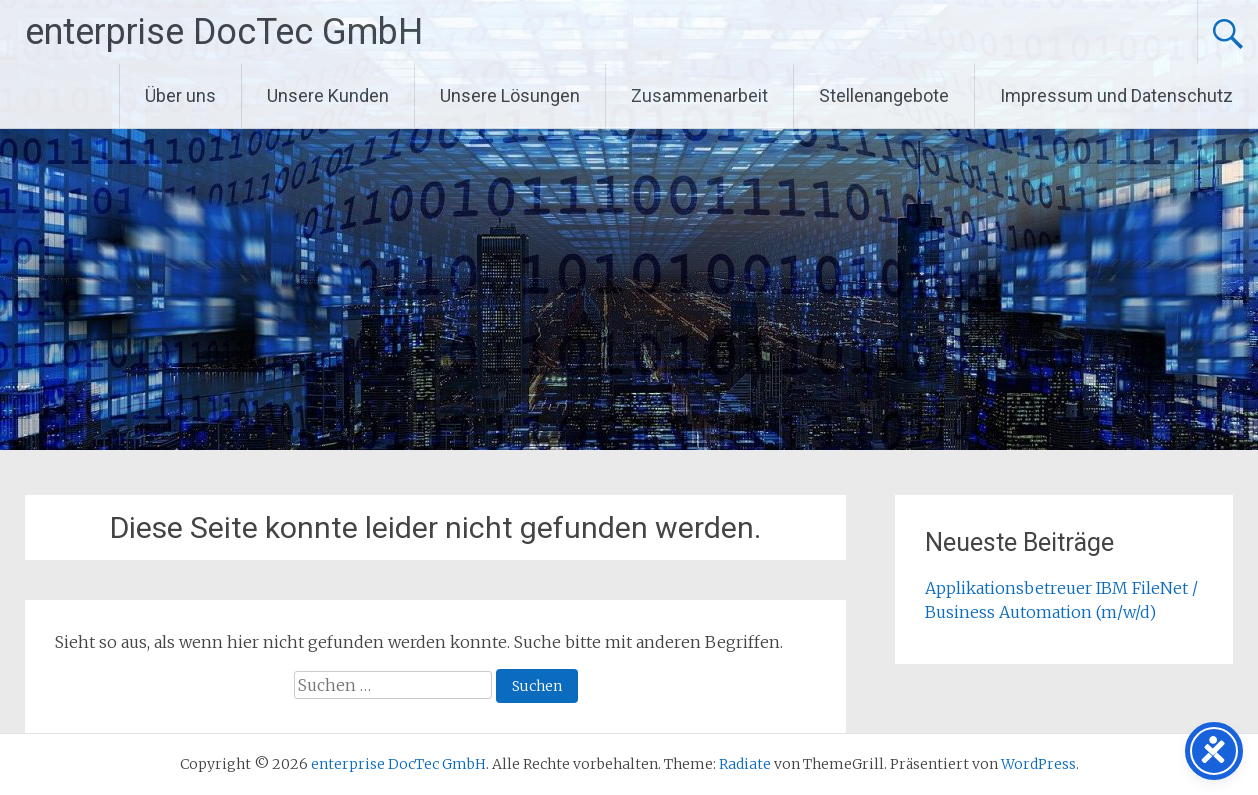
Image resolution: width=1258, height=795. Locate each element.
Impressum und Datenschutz (1116, 95)
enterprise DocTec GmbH (224, 32)
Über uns (180, 95)
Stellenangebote (884, 95)
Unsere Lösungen (510, 95)
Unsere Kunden (328, 95)
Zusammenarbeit (699, 95)
